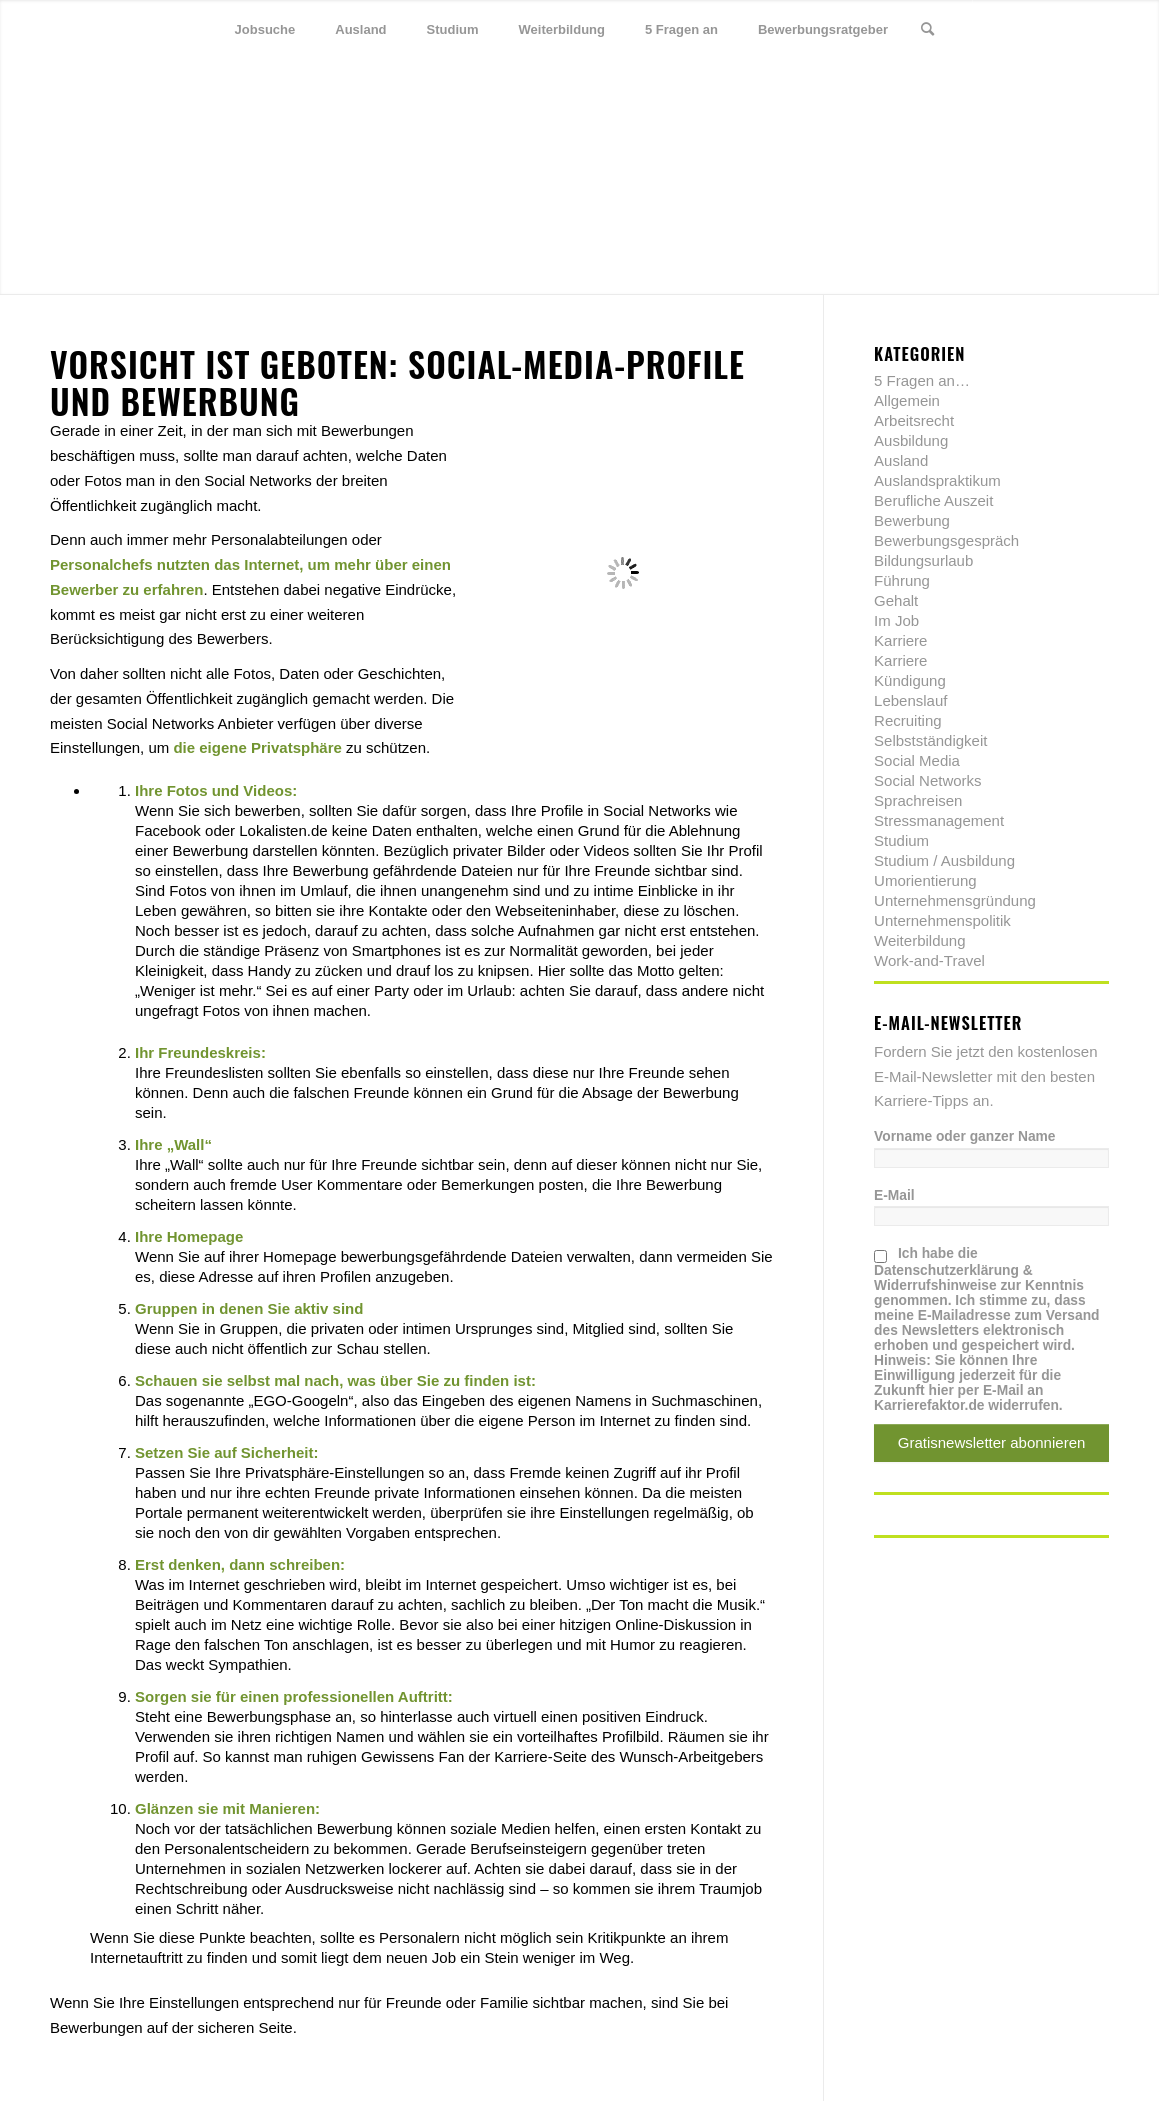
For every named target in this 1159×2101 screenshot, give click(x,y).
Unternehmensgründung (955, 900)
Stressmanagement (939, 820)
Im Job (896, 620)
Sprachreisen (918, 800)
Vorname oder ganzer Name (964, 1136)
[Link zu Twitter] (1004, 29)
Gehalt (896, 600)
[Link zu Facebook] (1034, 29)
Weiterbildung (919, 940)
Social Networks (928, 780)
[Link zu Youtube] (1094, 29)
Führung (902, 580)
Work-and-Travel (929, 960)
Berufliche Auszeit (933, 500)
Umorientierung (925, 880)
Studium (901, 840)
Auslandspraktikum (937, 480)
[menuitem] (265, 30)
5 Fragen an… (922, 380)
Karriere (900, 640)
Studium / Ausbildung (944, 860)
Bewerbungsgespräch (946, 540)
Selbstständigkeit (930, 740)
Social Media (917, 760)
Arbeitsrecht (914, 420)
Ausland (901, 460)
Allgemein (907, 400)
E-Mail (894, 1195)
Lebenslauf (910, 700)
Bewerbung (912, 520)
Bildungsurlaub (923, 560)
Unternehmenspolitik (942, 920)
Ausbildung (911, 440)
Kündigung (910, 680)
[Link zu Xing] (1064, 29)
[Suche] (927, 30)
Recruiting (908, 720)
